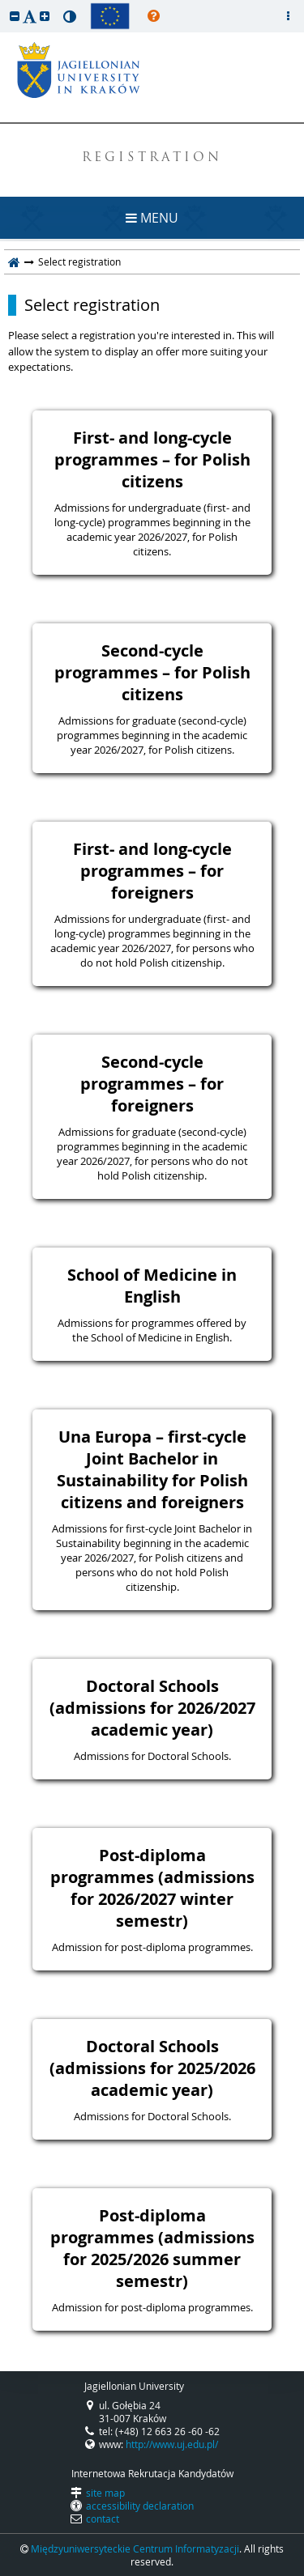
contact (102, 2518)
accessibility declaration (140, 2505)
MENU (152, 218)
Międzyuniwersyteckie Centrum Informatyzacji (135, 2548)
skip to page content (4, 4)
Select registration (92, 305)
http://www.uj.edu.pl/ (172, 2444)
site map (105, 2492)
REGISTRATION (152, 158)
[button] (14, 15)
